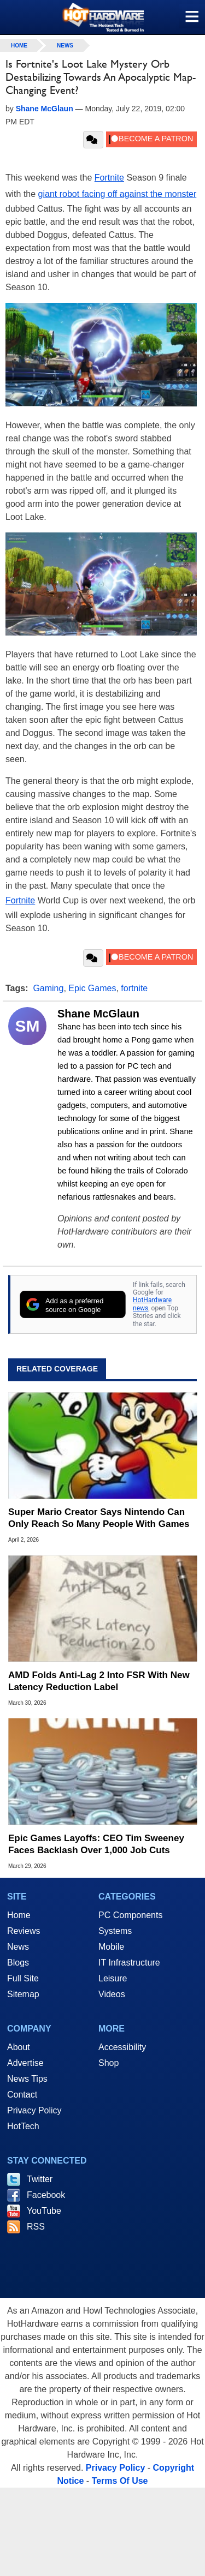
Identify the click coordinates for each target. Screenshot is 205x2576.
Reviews (23, 1931)
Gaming (48, 988)
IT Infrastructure (129, 1962)
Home (19, 1915)
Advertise (25, 2063)
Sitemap (23, 1994)
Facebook (46, 2195)
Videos (111, 1994)
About (18, 2047)
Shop (108, 2063)
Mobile (111, 1946)
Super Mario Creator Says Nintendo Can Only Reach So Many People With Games (98, 1518)
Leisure (112, 1978)
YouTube (44, 2210)
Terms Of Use (120, 2480)
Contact (22, 2094)
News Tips (27, 2078)
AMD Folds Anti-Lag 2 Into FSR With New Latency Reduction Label (99, 1681)
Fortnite (109, 177)
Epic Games (92, 988)
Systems (115, 1931)
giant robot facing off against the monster (117, 194)
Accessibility (122, 2047)
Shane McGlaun (98, 1014)
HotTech (23, 2126)
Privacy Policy (34, 2110)
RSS (36, 2226)
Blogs (18, 1962)
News (65, 46)
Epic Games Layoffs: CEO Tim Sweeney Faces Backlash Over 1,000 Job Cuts (96, 1844)
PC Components (130, 1915)
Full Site (23, 1978)
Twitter (39, 2179)
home (19, 46)
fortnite (134, 988)
